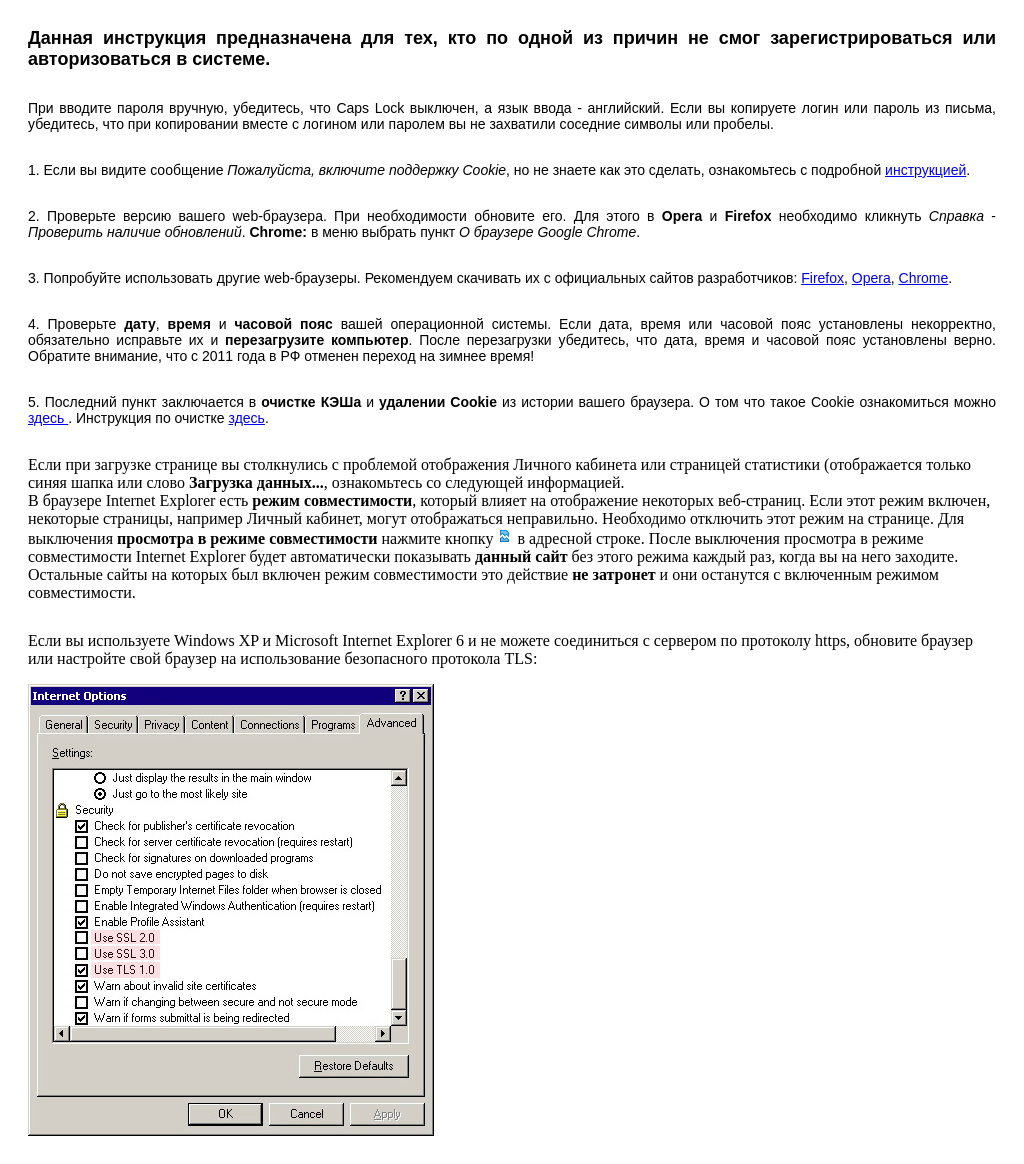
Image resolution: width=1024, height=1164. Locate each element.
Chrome (924, 278)
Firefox (822, 278)
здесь (48, 418)
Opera (871, 278)
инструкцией (925, 170)
